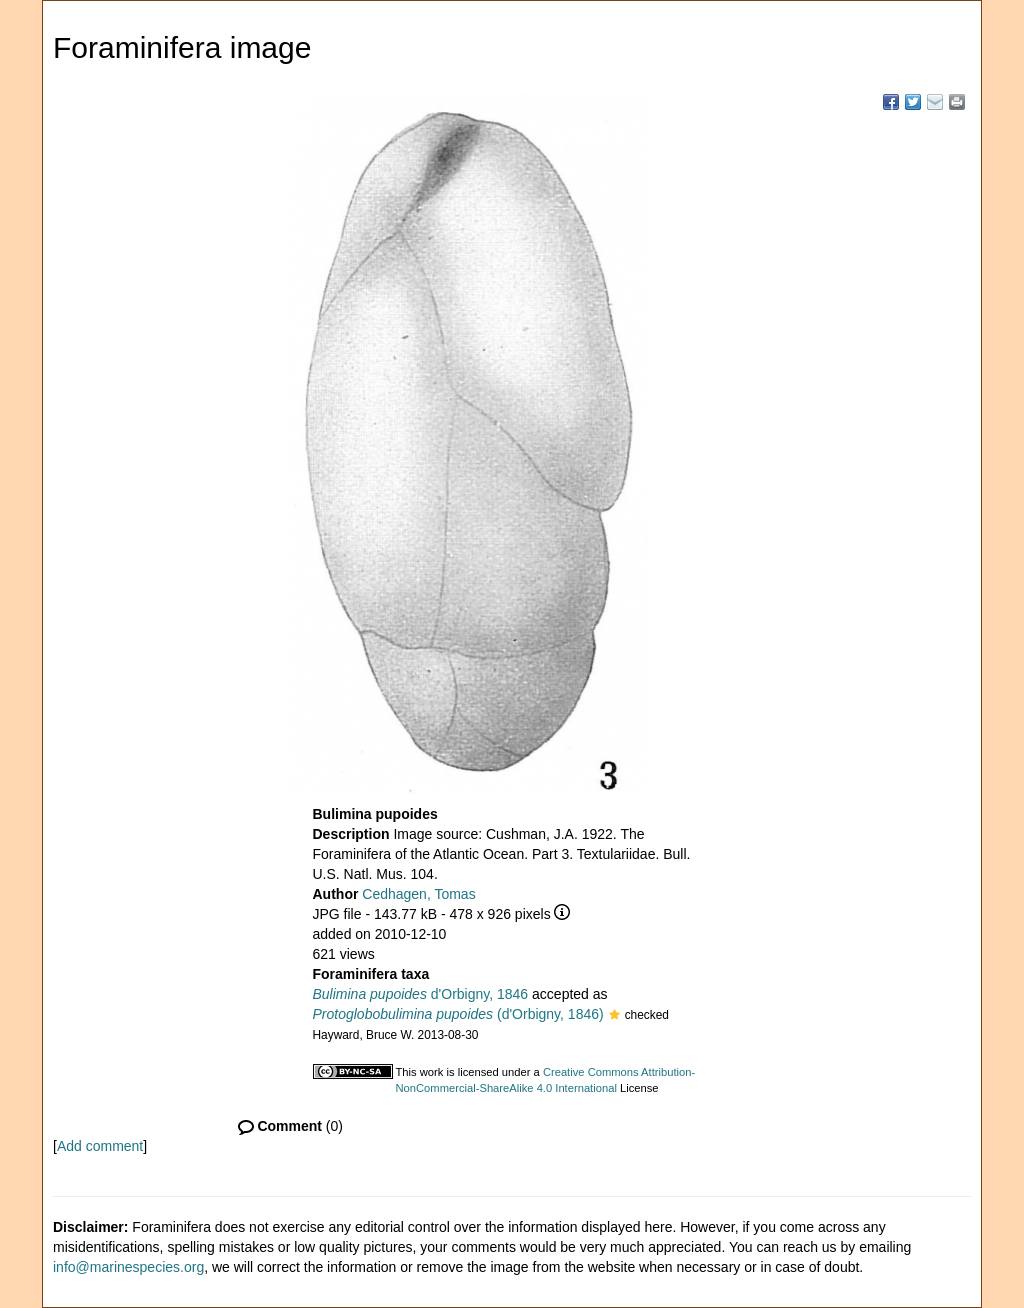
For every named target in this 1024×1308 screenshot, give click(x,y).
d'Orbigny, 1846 (421, 994)
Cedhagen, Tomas (418, 894)
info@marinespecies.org (128, 1267)
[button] (614, 1016)
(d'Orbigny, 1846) (458, 1014)
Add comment (100, 1146)
